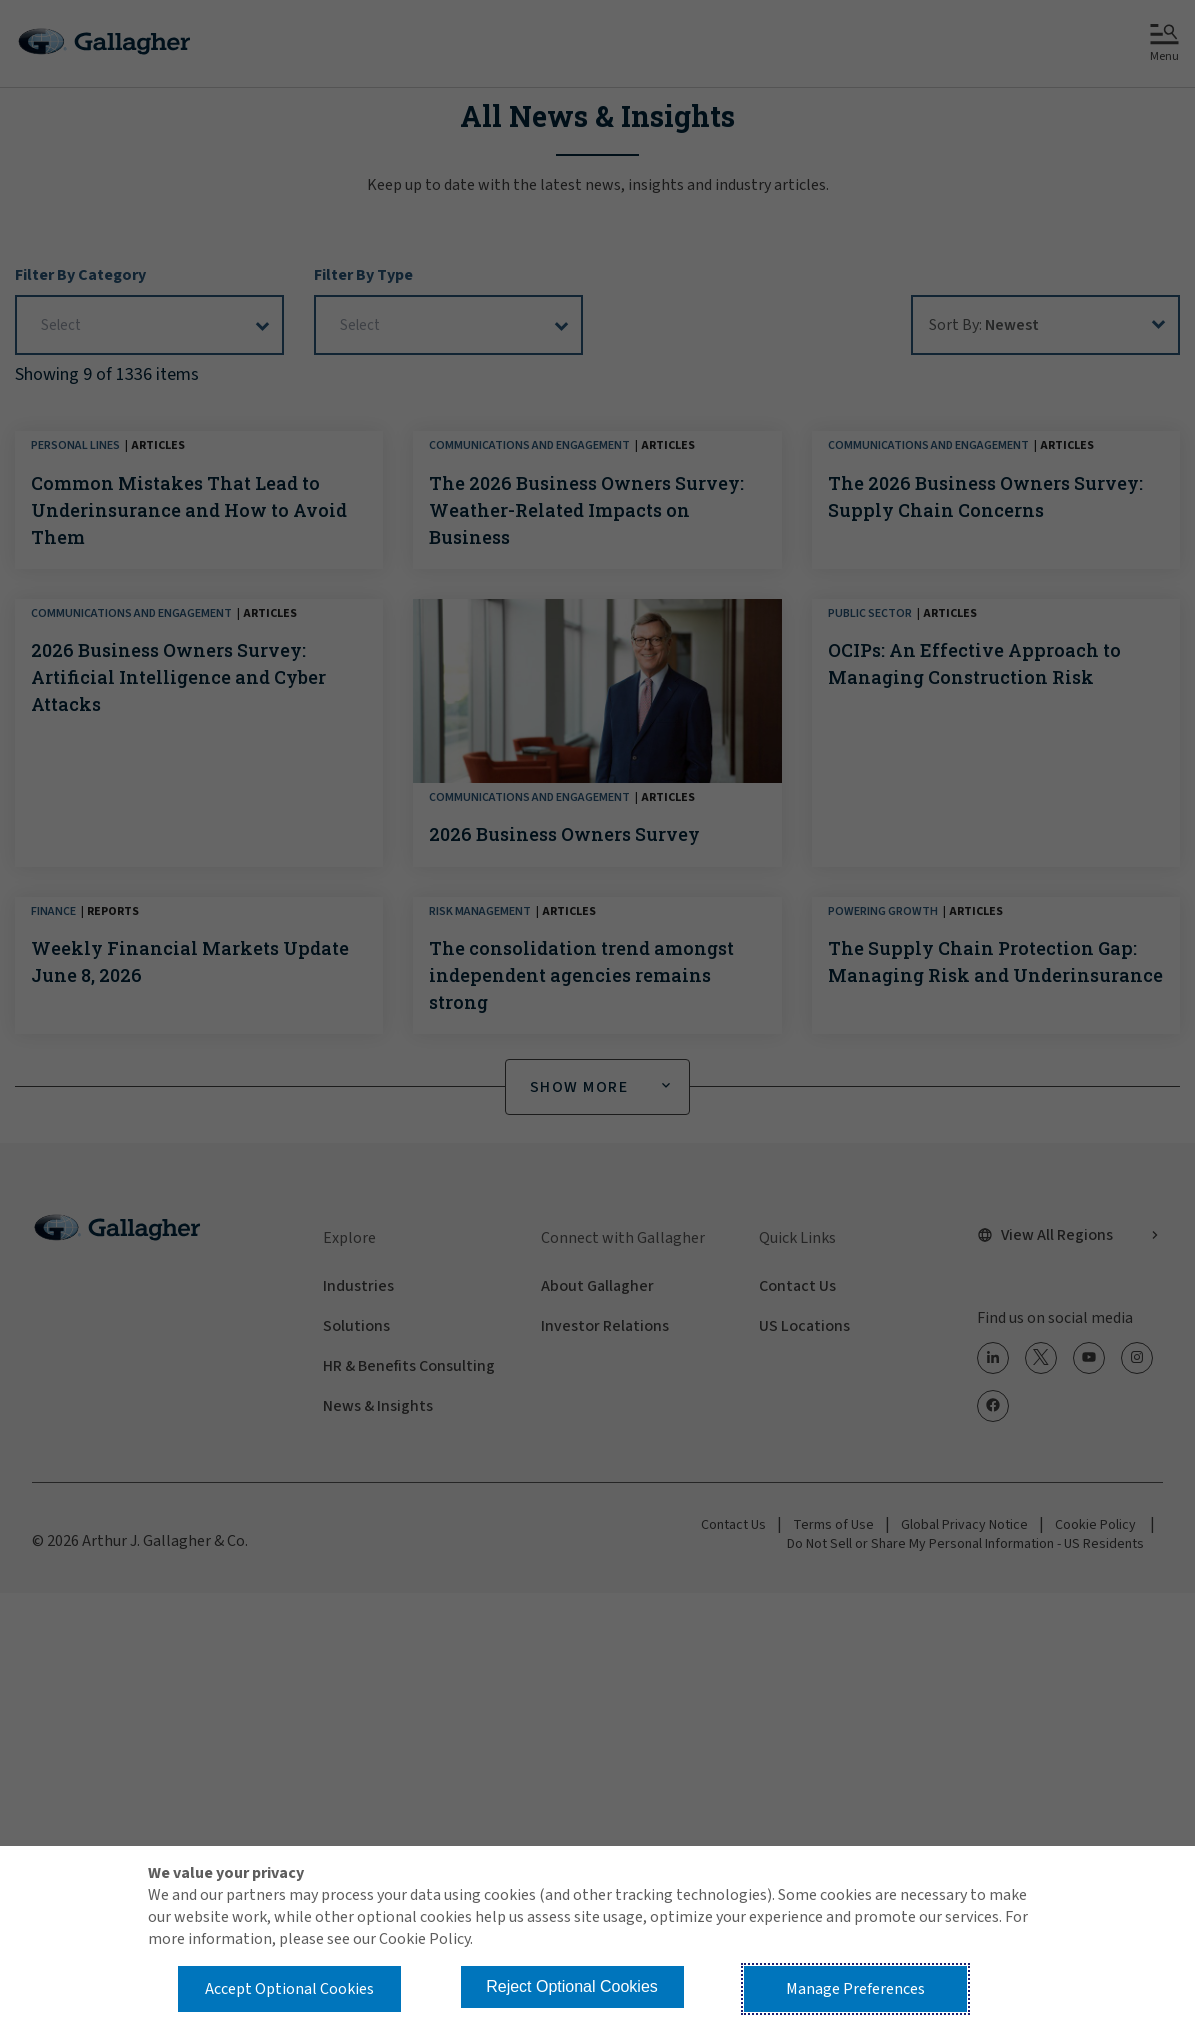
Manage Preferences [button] (855, 1989)
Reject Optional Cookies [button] (572, 1986)
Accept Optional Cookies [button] (289, 1989)
